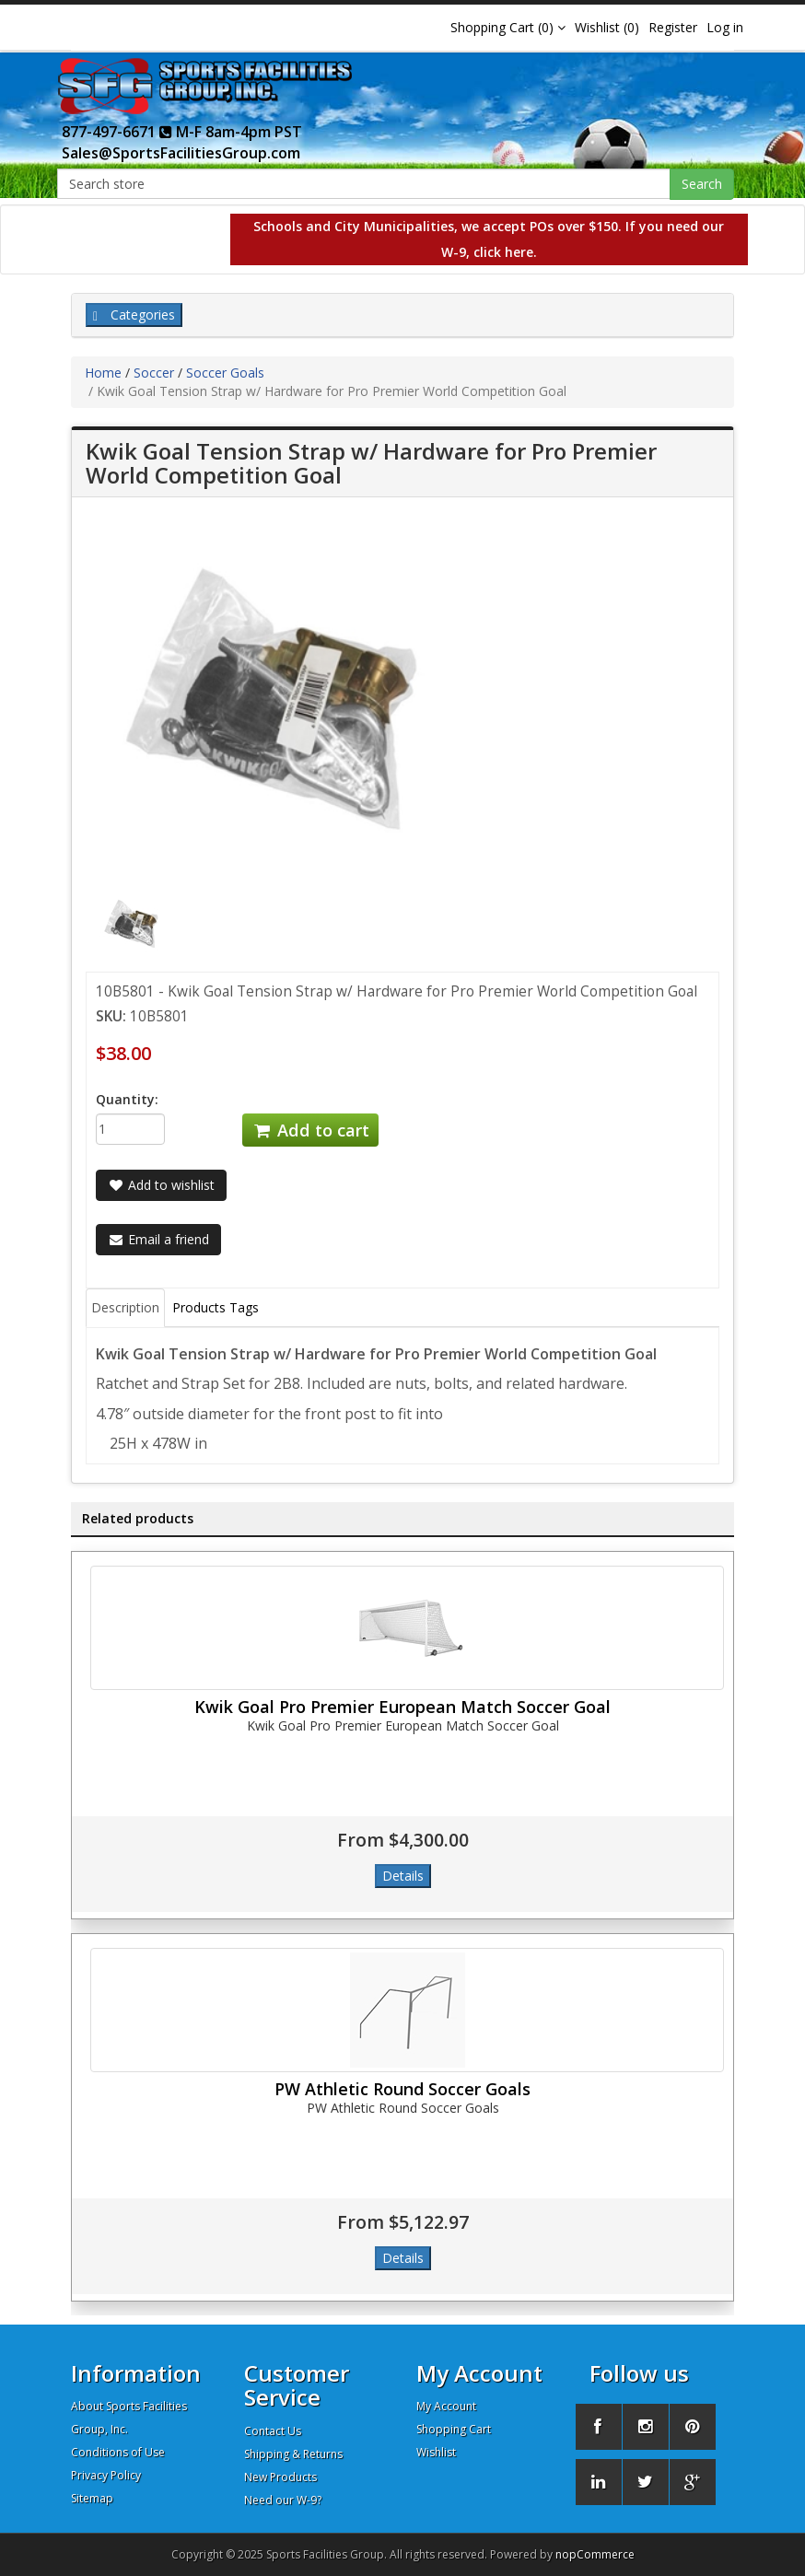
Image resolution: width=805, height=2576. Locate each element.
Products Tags (215, 1307)
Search (702, 183)
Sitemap (92, 2498)
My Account (446, 2406)
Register (672, 27)
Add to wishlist (161, 1185)
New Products (280, 2477)
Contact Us (272, 2431)
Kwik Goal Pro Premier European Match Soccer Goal (402, 1707)
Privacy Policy (106, 2475)
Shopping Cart (453, 2429)
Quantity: (127, 1099)
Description (125, 1307)
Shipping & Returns (293, 2454)
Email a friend (158, 1239)
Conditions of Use (118, 2452)
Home (103, 372)
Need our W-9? (282, 2500)
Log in (724, 27)
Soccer (154, 372)
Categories (134, 314)
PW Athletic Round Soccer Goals (402, 2089)
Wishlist (436, 2452)
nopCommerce (595, 2554)
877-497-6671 (117, 132)
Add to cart (310, 1130)
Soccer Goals (225, 372)
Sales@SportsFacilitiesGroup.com (181, 153)
